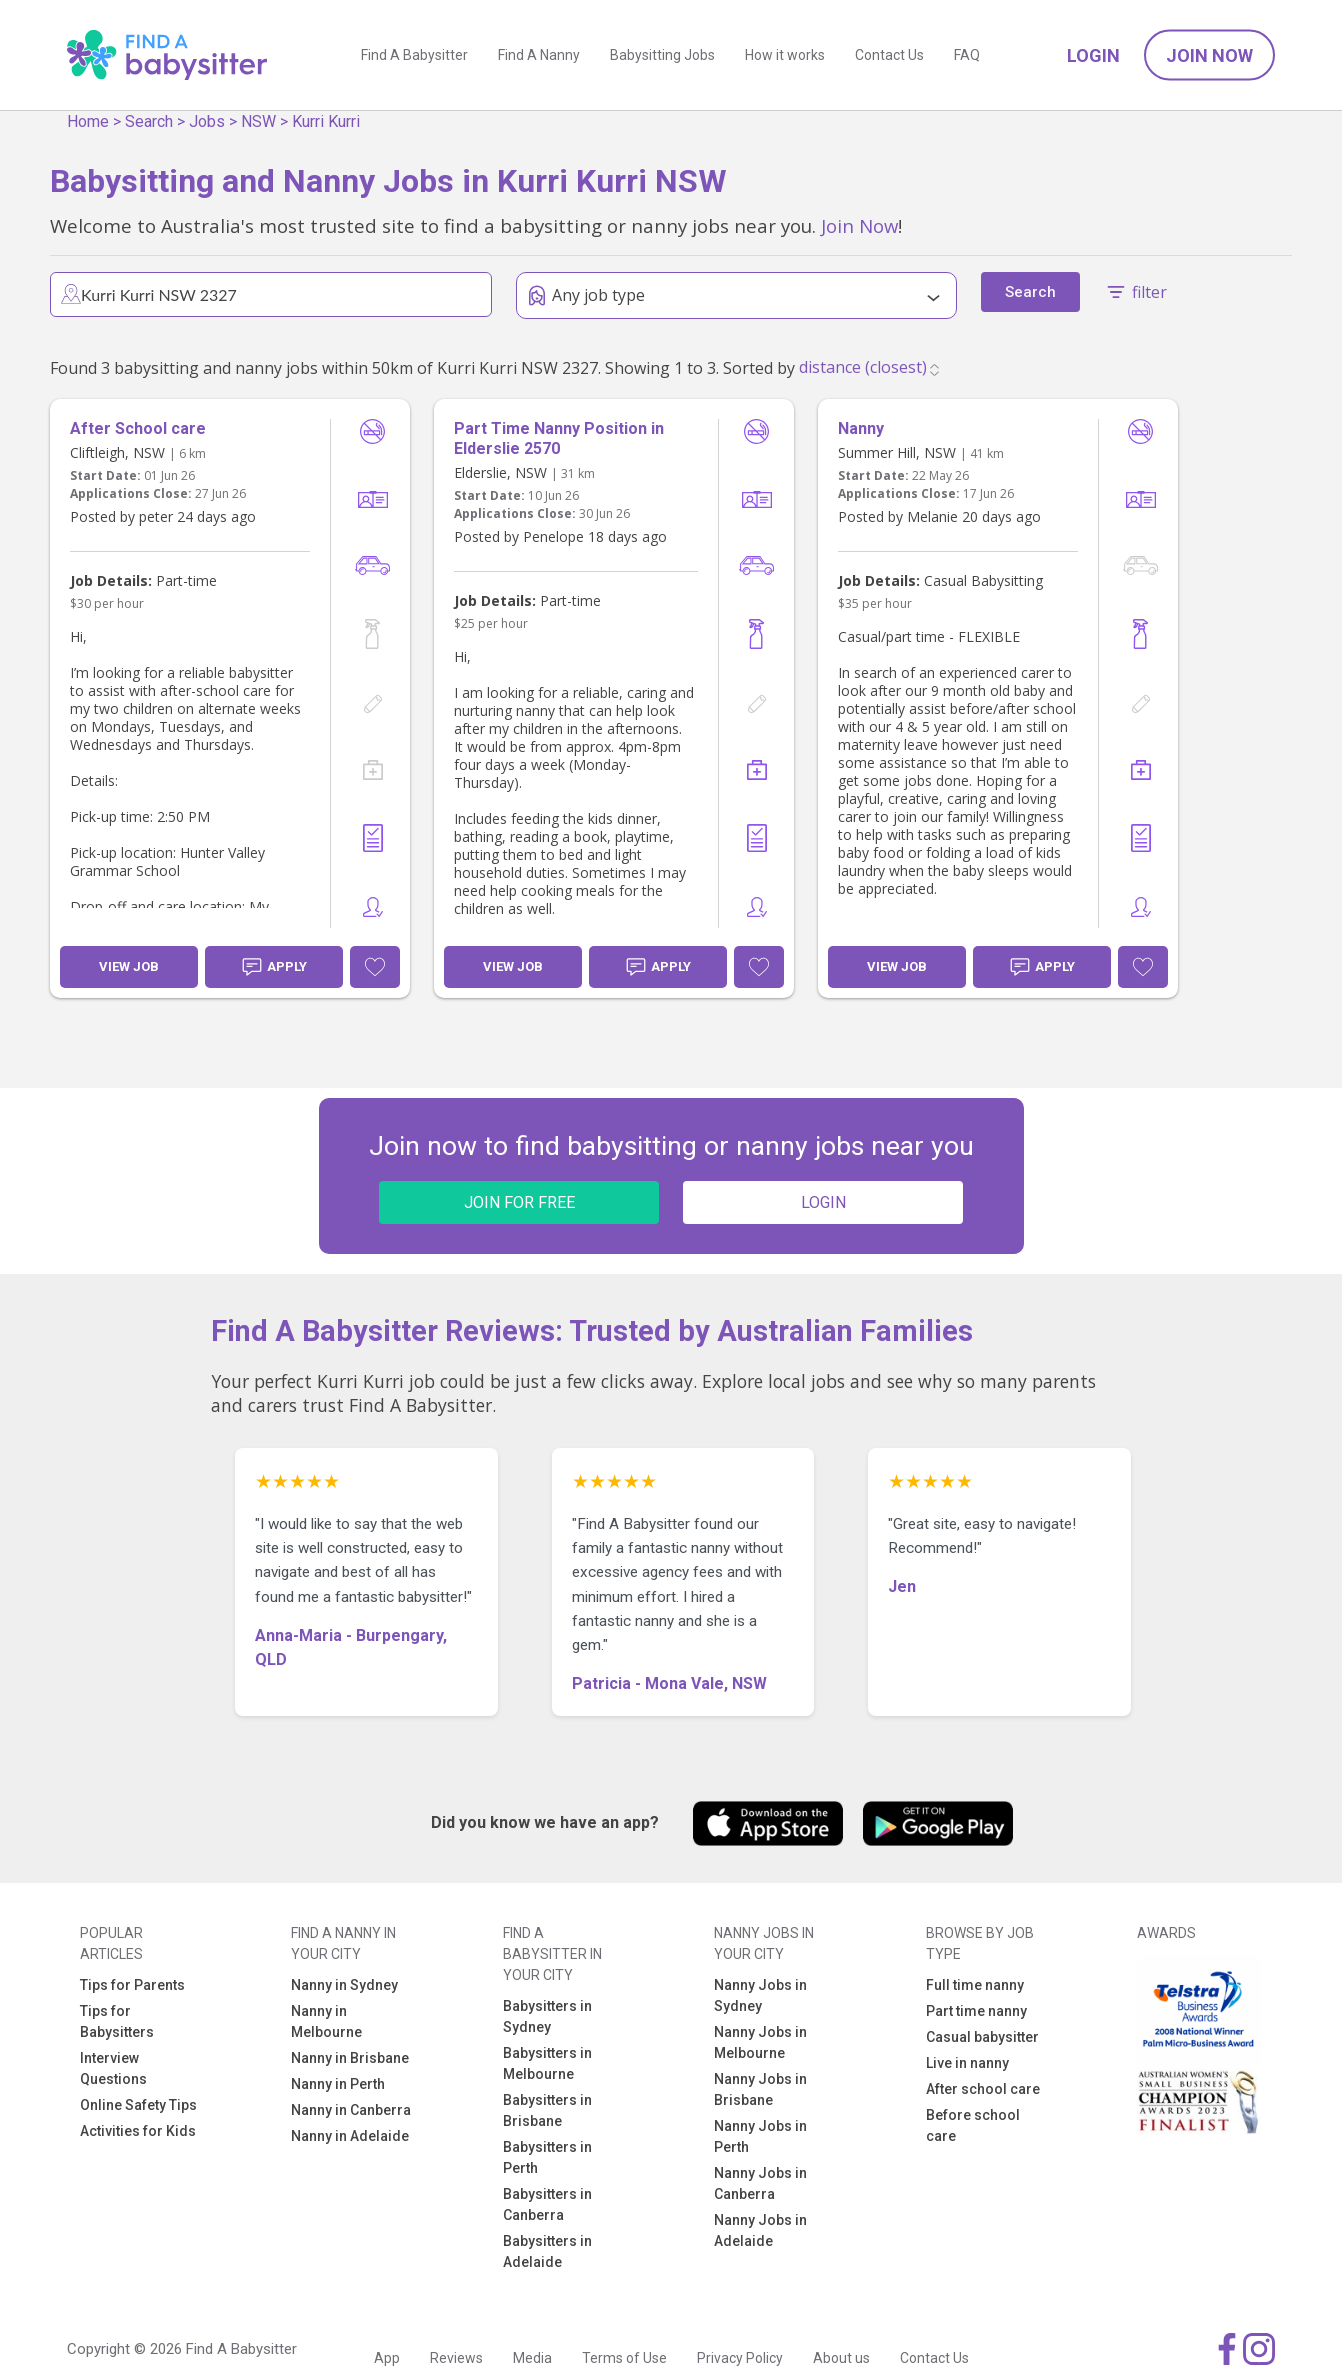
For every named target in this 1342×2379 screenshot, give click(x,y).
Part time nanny (976, 2011)
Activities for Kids (138, 2131)
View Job (129, 966)
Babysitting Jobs (662, 55)
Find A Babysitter (414, 55)
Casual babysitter (982, 2037)
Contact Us (889, 55)
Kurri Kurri (326, 121)
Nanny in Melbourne (326, 2021)
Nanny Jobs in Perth (760, 2136)
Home (88, 121)
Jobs (207, 121)
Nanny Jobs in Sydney (760, 1995)
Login (1093, 55)
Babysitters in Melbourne (547, 2063)
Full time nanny (975, 1985)
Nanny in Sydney (344, 1985)
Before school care (973, 2125)
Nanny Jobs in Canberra (760, 2183)
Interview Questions (113, 2068)
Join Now (1209, 55)
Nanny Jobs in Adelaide (760, 2230)
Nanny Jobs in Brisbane (760, 2089)
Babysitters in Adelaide (547, 2251)
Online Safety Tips (138, 2105)
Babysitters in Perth (547, 2157)
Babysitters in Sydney (547, 2016)
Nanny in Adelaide (350, 2136)
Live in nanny (967, 2063)
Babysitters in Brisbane (547, 2110)
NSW (258, 121)
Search (149, 121)
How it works (785, 55)
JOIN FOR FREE (519, 1202)
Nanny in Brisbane (350, 2058)
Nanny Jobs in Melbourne (760, 2042)
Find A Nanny (539, 55)
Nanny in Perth (338, 2084)
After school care (983, 2089)
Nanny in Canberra (351, 2110)
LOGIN (823, 1202)
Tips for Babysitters (117, 2021)
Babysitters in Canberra (547, 2204)
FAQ (967, 55)
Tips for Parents (132, 1985)
